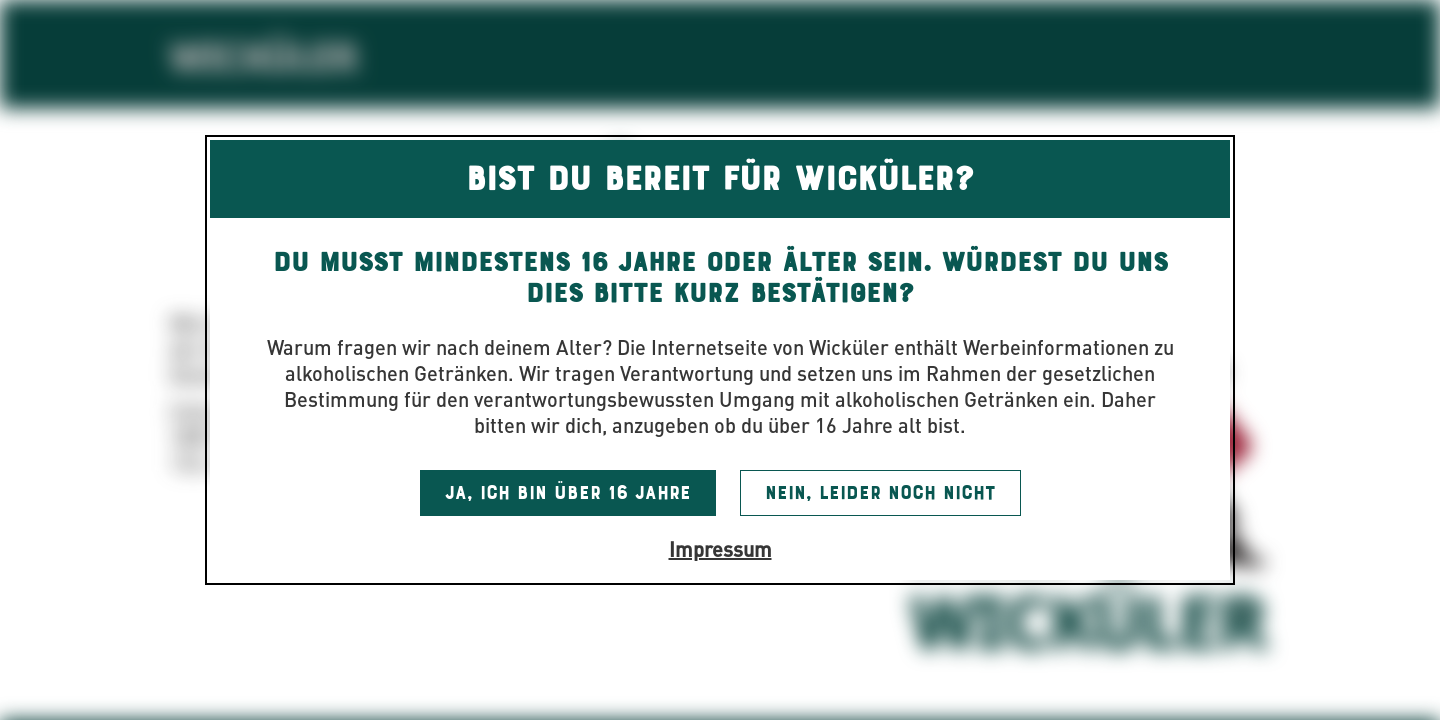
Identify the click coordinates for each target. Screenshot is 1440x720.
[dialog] (720, 360)
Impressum (720, 548)
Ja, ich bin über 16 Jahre (568, 493)
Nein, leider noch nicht (880, 493)
